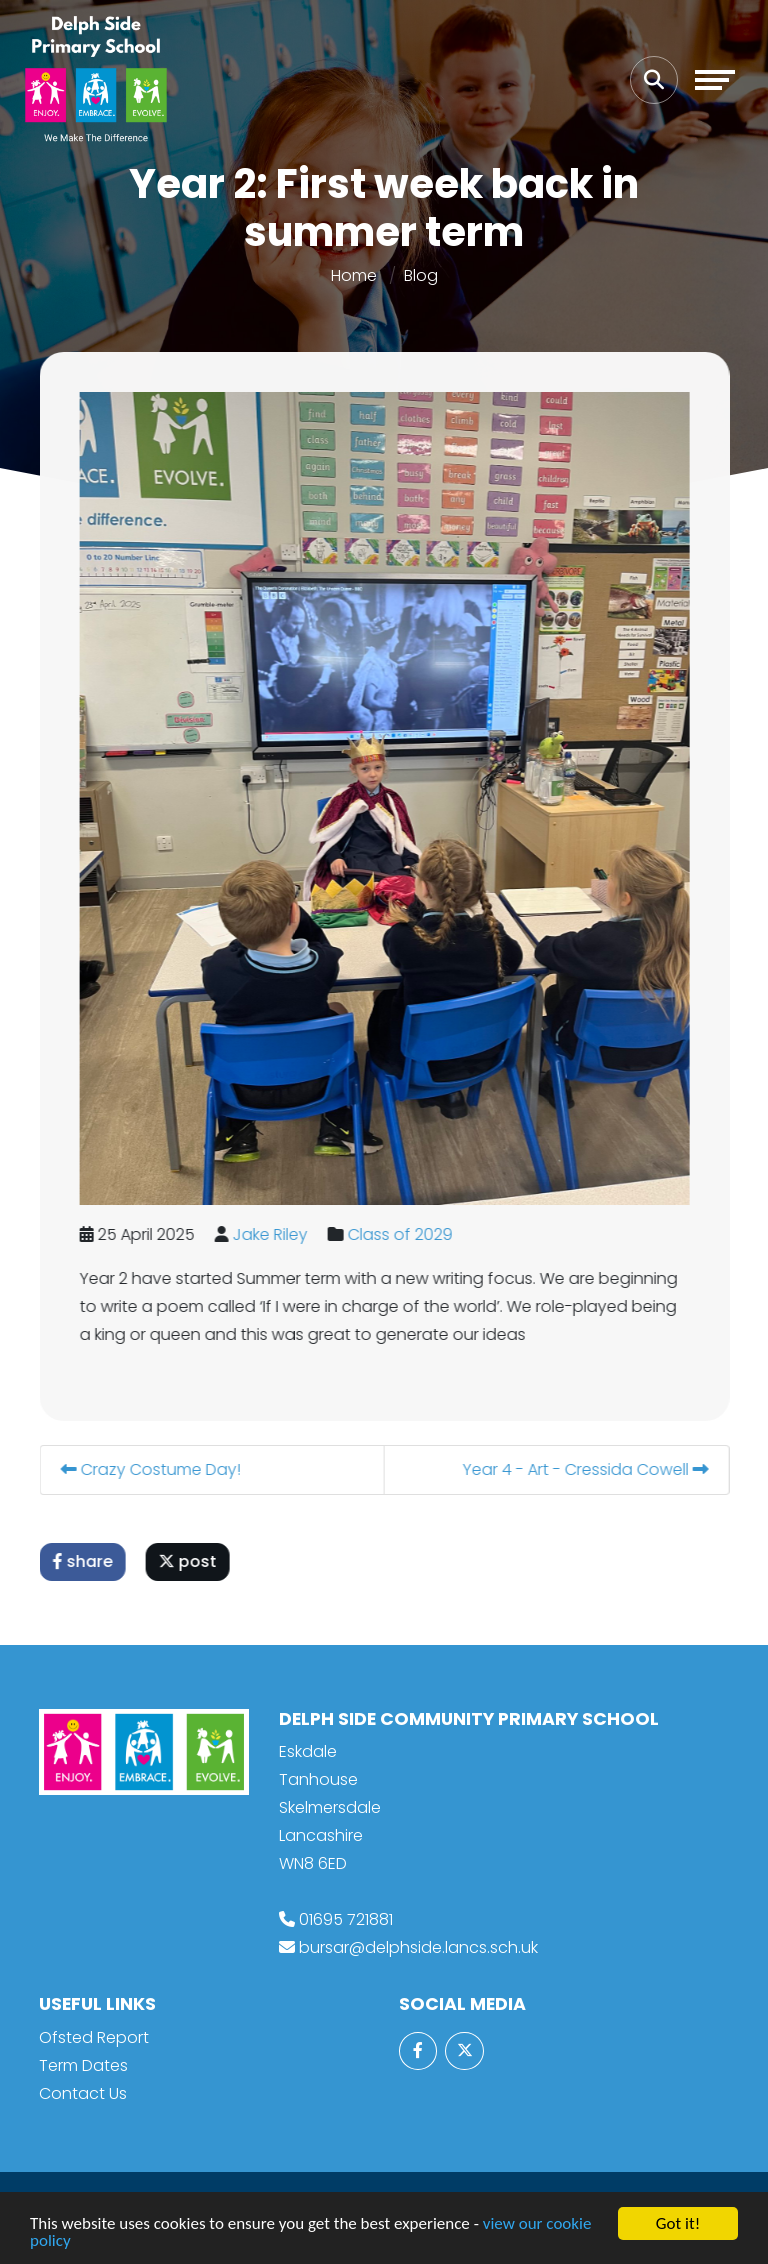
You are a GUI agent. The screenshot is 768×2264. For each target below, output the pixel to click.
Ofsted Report (94, 2037)
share (90, 1561)
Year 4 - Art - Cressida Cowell (593, 1469)
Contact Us (83, 2093)
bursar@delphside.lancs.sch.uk (418, 1947)
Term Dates (83, 2065)
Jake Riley (277, 1234)
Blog (421, 275)
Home (354, 275)
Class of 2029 (407, 1234)
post (195, 1561)
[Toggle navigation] (715, 80)
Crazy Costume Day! (158, 1469)
